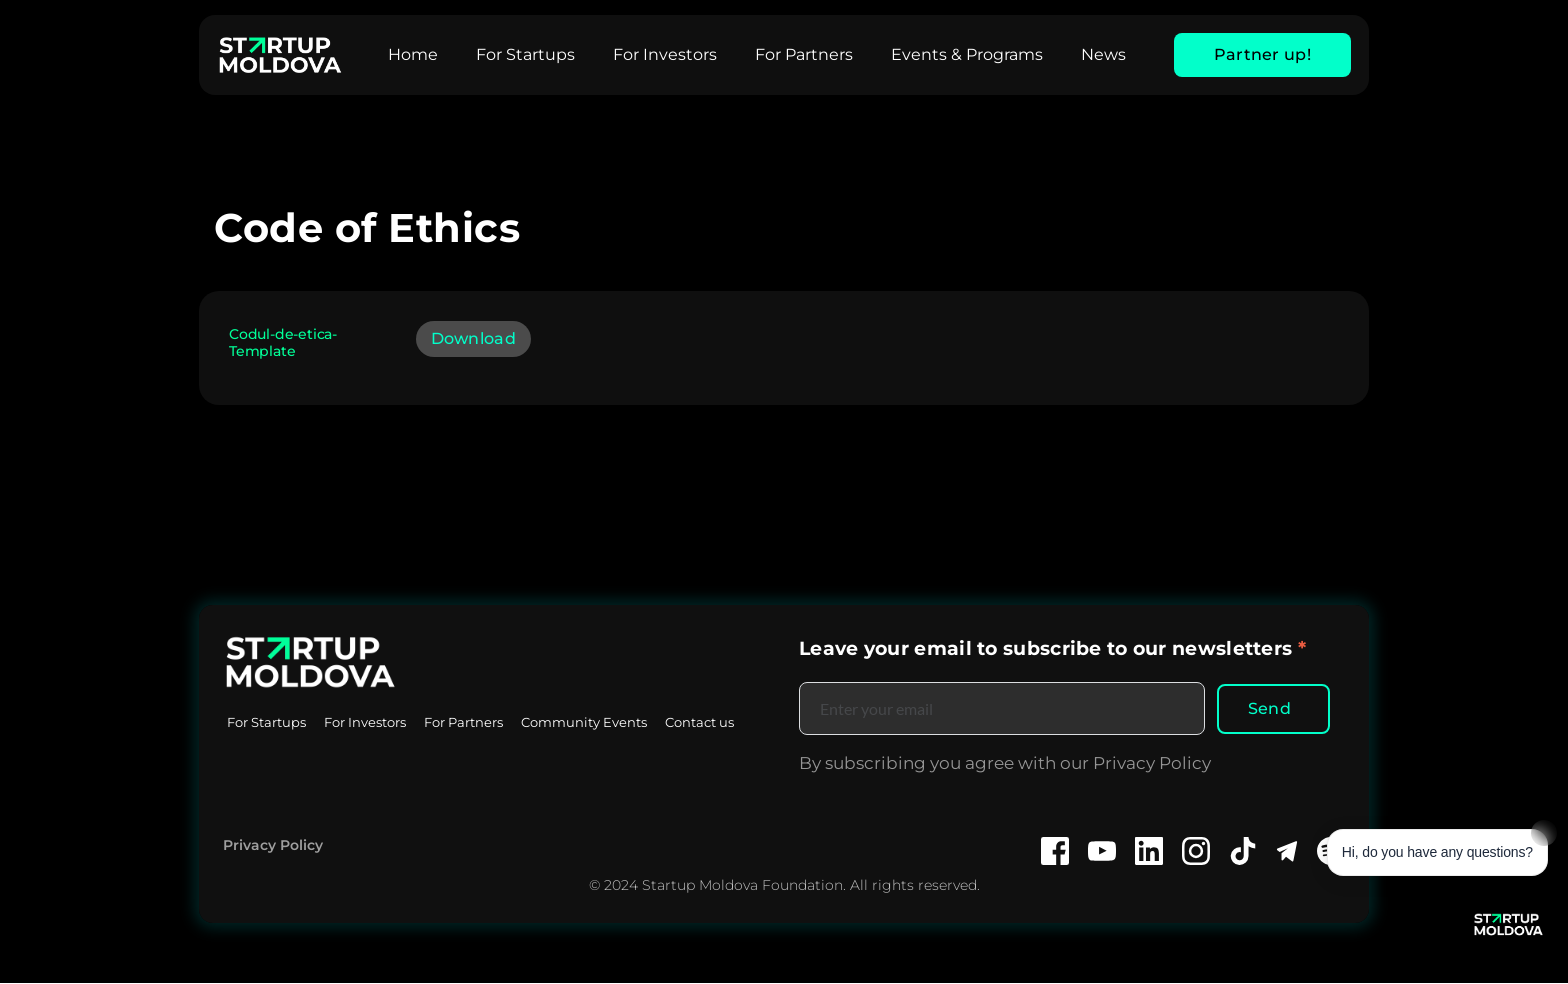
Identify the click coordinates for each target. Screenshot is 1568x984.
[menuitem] (413, 55)
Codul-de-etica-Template (283, 342)
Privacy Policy (273, 846)
